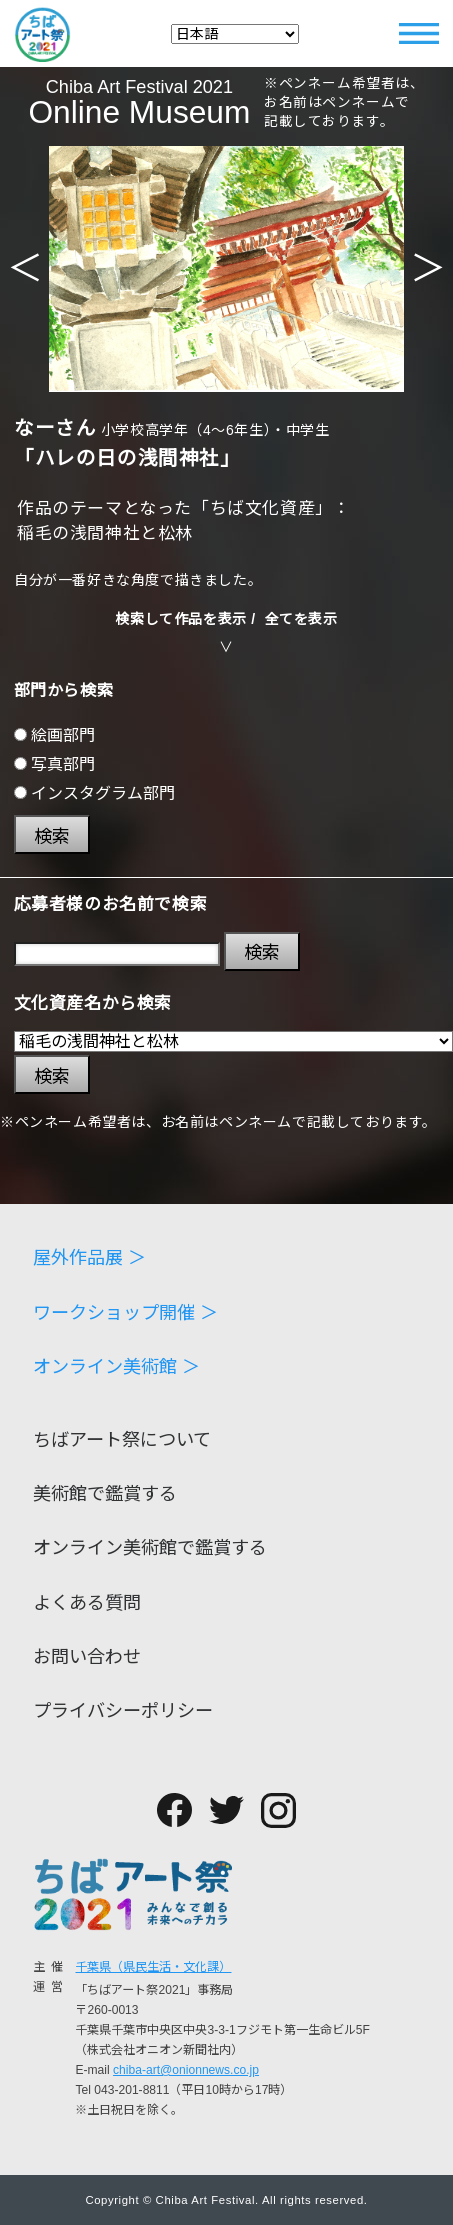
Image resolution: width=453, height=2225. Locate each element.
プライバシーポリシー (123, 1711)
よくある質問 (87, 1603)
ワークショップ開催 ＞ (125, 1313)
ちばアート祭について (122, 1440)
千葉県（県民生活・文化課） (153, 1967)
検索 (52, 837)
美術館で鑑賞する (105, 1494)
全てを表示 (301, 619)
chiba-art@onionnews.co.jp (186, 2070)
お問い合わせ (87, 1657)
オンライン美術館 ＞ (116, 1367)
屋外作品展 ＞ (89, 1258)
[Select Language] (235, 34)
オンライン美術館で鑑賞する (150, 1548)
